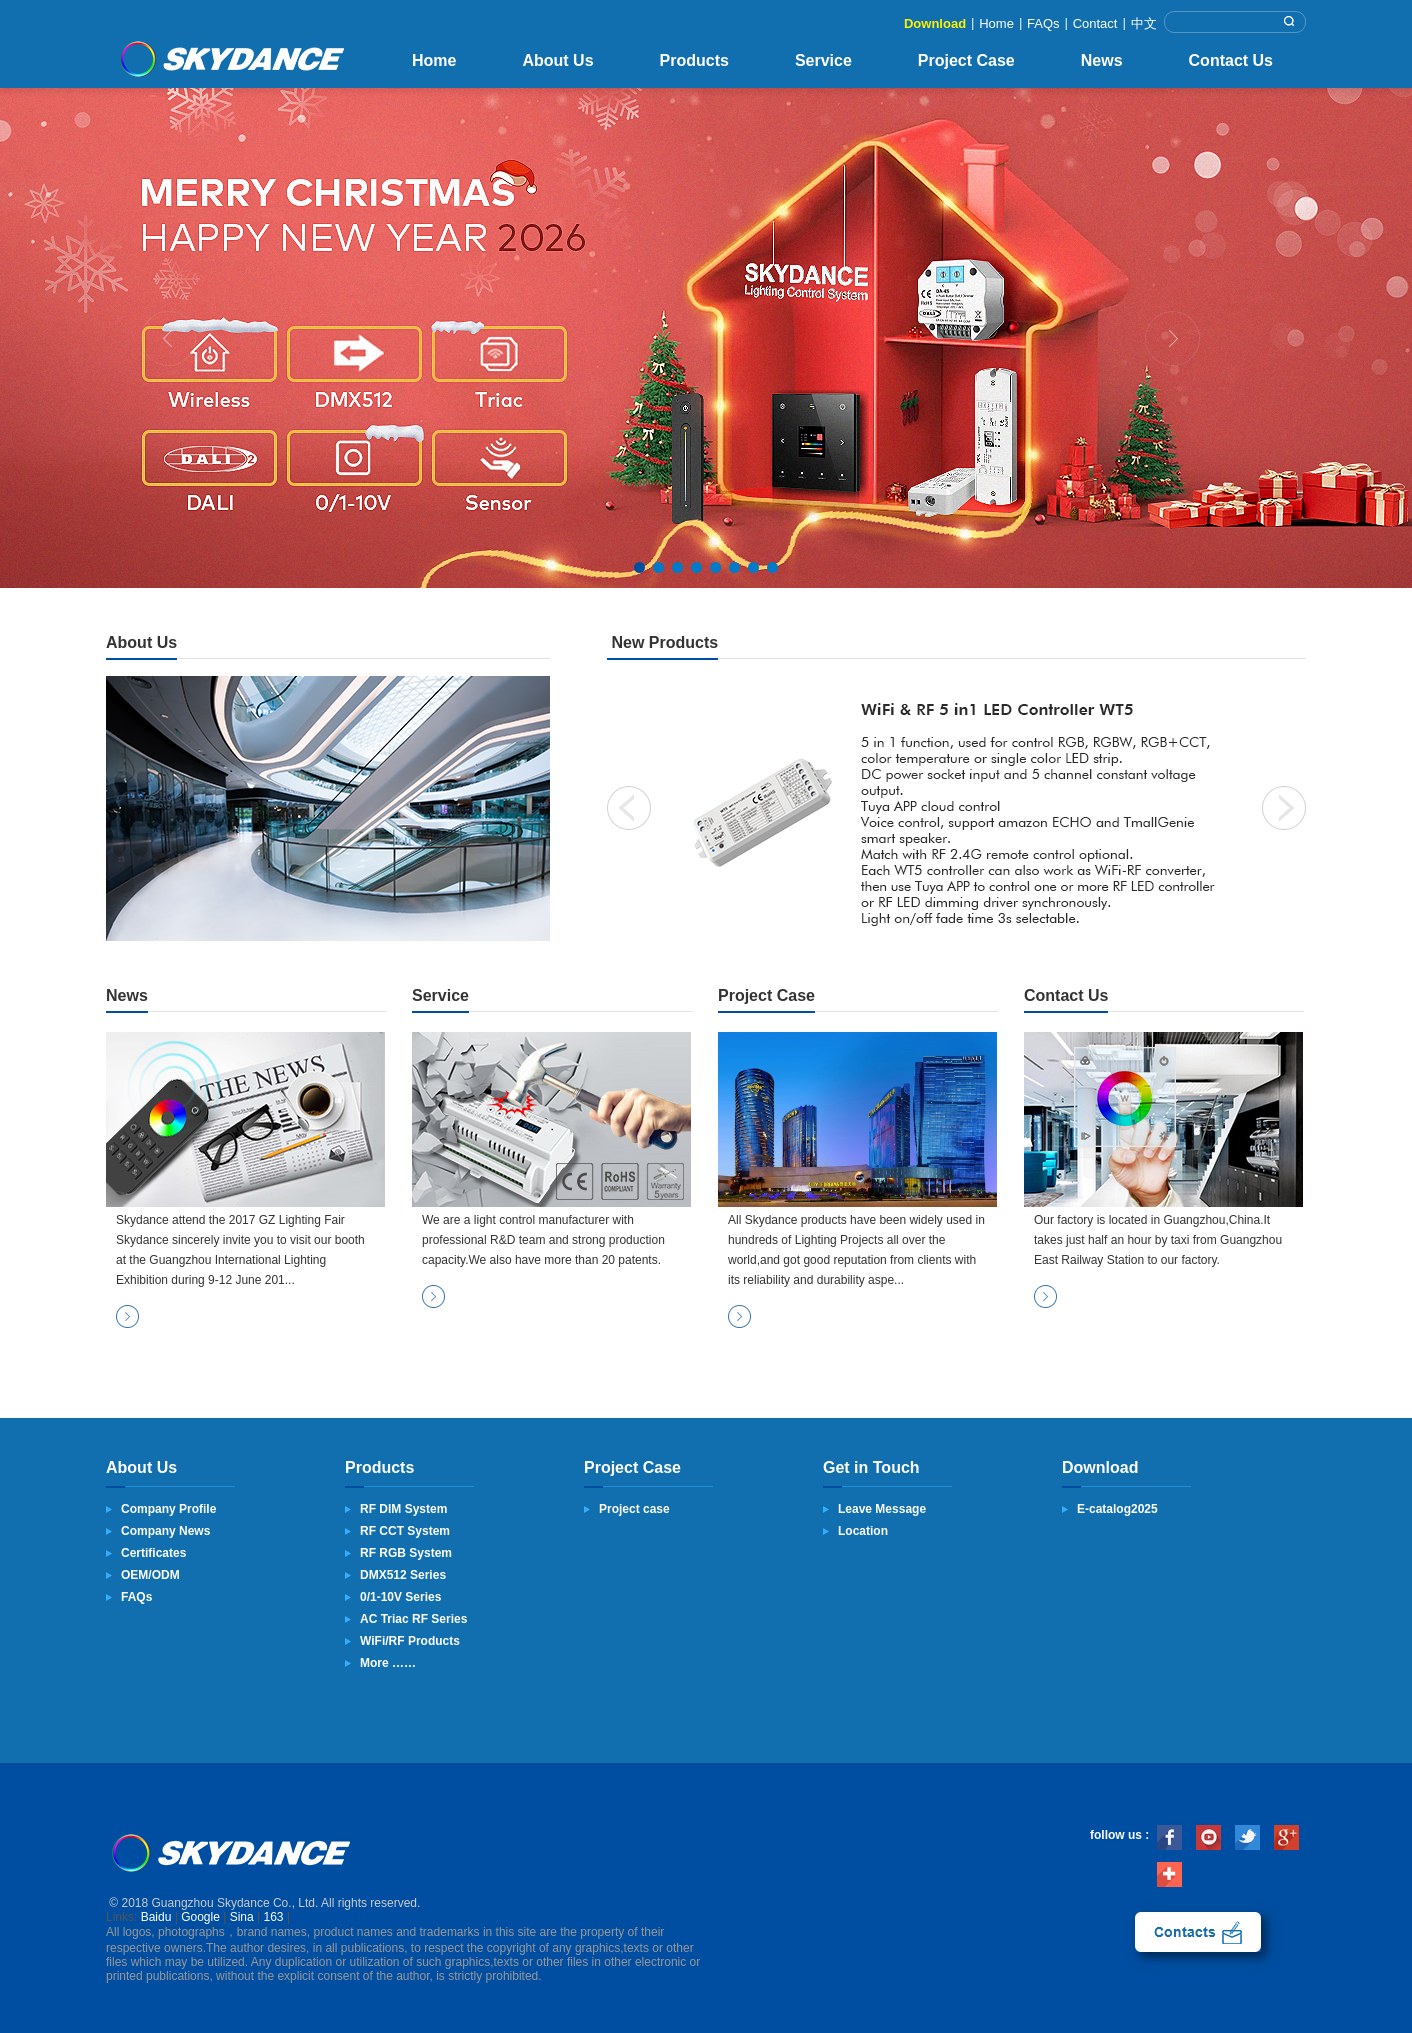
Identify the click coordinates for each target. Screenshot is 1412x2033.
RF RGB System (406, 1553)
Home (996, 23)
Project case (634, 1509)
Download (935, 23)
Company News (165, 1531)
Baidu (156, 1917)
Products (694, 60)
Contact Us (1231, 60)
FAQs (1043, 23)
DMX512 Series (403, 1575)
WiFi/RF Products (410, 1641)
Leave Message (882, 1509)
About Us (557, 60)
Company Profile (168, 1509)
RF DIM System (403, 1509)
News (1102, 60)
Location (863, 1531)
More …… (388, 1663)
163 (274, 1917)
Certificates (153, 1553)
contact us (1198, 1932)
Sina (242, 1917)
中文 (1144, 23)
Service (823, 60)
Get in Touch (871, 1467)
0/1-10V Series (400, 1597)
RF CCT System (405, 1531)
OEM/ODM (150, 1575)
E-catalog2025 (1117, 1509)
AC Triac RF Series (413, 1619)
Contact (1095, 23)
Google (200, 1917)
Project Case (966, 60)
